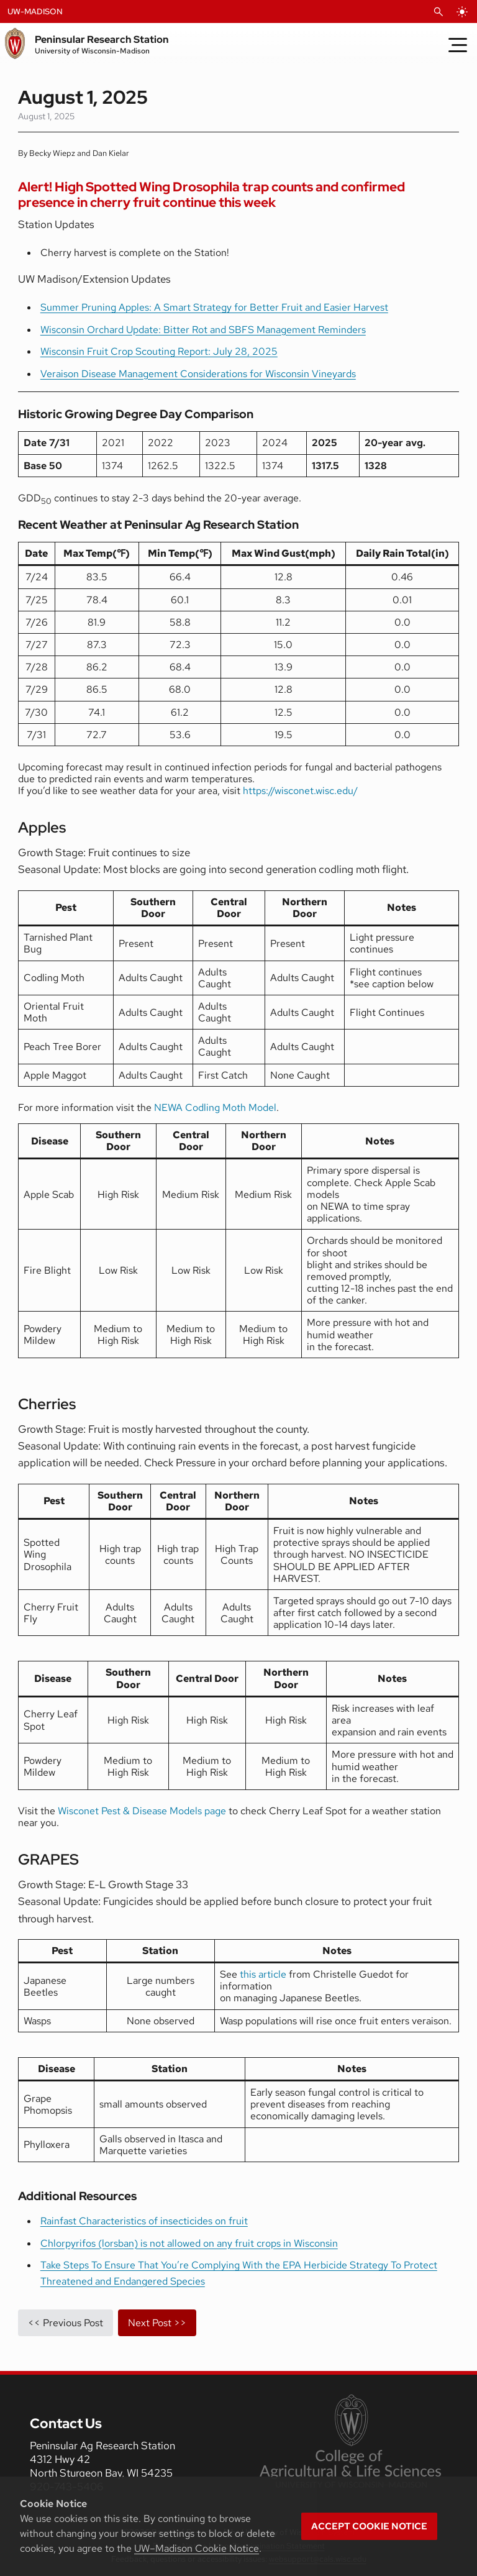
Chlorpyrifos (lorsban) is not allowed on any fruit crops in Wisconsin (189, 2243)
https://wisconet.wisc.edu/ (300, 790)
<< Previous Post (65, 2322)
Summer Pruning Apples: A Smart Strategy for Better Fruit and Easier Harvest (214, 307)
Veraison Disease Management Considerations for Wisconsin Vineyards (198, 373)
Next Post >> (157, 2322)
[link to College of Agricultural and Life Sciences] (350, 2442)
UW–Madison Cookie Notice (196, 2548)
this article (263, 1974)
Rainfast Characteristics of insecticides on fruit (144, 2220)
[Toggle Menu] (457, 44)
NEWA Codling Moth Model (215, 1107)
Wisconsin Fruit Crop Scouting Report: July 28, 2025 (159, 351)
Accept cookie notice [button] (369, 2526)
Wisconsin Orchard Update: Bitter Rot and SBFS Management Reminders (203, 329)
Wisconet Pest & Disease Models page (142, 1810)
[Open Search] (438, 12)
